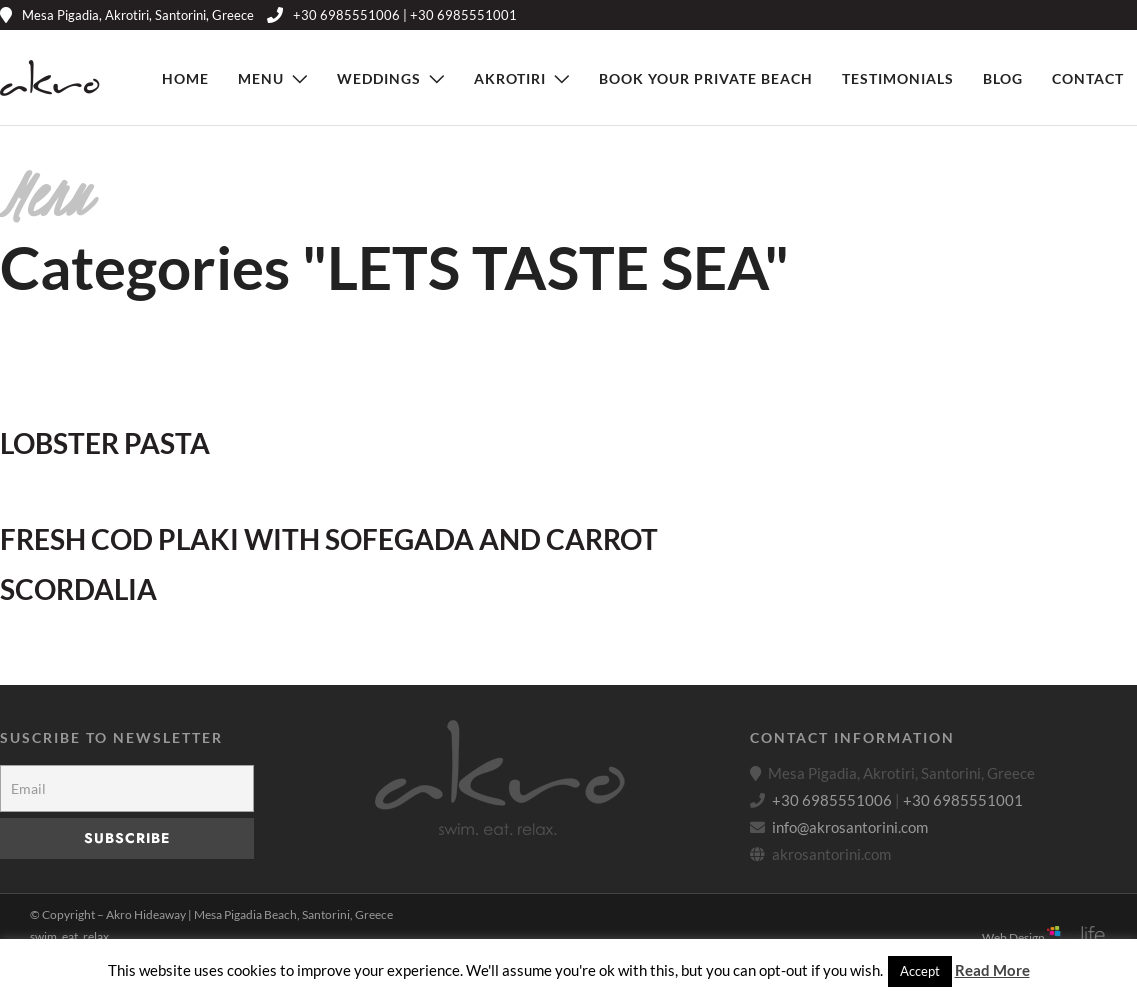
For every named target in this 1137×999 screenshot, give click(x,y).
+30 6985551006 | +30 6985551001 (392, 15)
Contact (1088, 78)
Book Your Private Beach (706, 78)
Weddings (379, 78)
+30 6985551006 (832, 800)
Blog (1003, 78)
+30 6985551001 (963, 800)
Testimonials (898, 78)
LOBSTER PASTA (105, 443)
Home (185, 78)
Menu (261, 78)
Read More (992, 970)
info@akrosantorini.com (850, 827)
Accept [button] (920, 971)
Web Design (1044, 937)
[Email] (127, 788)
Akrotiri (510, 78)
